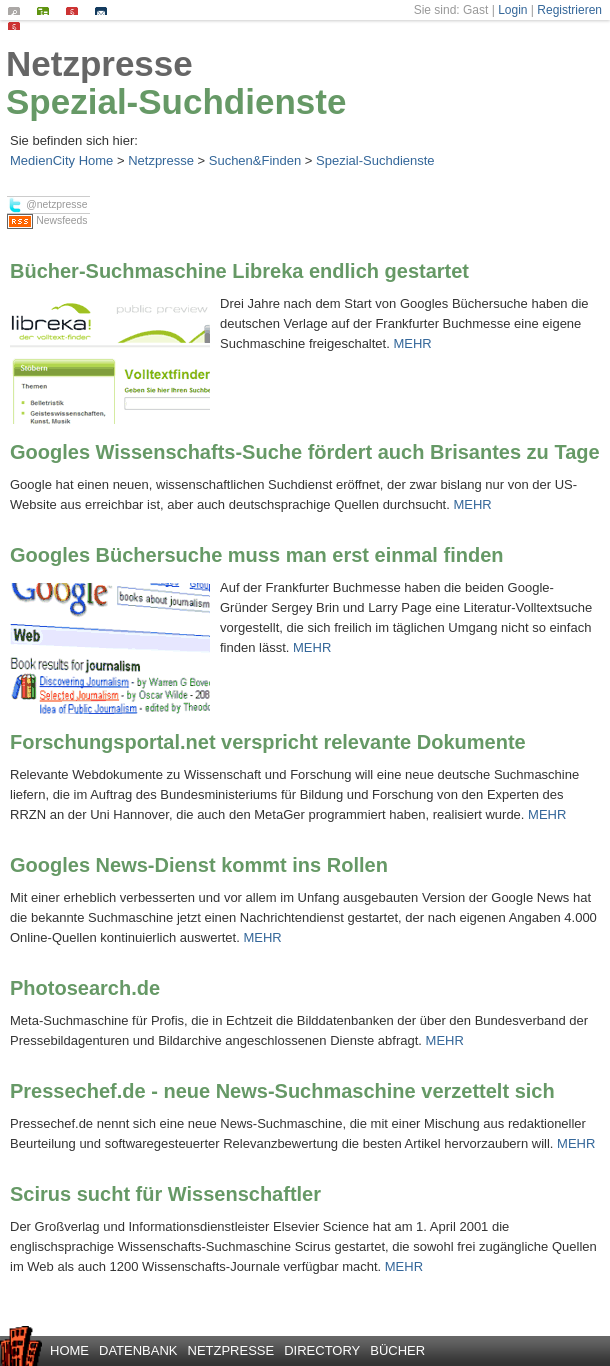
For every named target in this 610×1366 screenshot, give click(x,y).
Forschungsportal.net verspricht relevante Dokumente (268, 742)
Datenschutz (18, 26)
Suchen (18, 11)
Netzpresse (99, 63)
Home (69, 1350)
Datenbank (138, 1350)
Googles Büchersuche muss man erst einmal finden (256, 555)
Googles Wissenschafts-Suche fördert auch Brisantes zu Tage (305, 452)
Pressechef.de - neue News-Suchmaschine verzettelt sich (282, 1091)
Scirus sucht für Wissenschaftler (165, 1194)
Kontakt (105, 11)
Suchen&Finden (255, 160)
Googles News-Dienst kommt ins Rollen (199, 865)
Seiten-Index (47, 11)
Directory (322, 1350)
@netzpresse (47, 205)
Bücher (397, 1350)
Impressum (76, 11)
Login (512, 10)
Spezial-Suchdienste (176, 101)
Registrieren (569, 10)
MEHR (412, 343)
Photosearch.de (85, 988)
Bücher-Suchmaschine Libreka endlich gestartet (239, 271)
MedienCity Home (61, 160)
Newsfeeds (47, 221)
